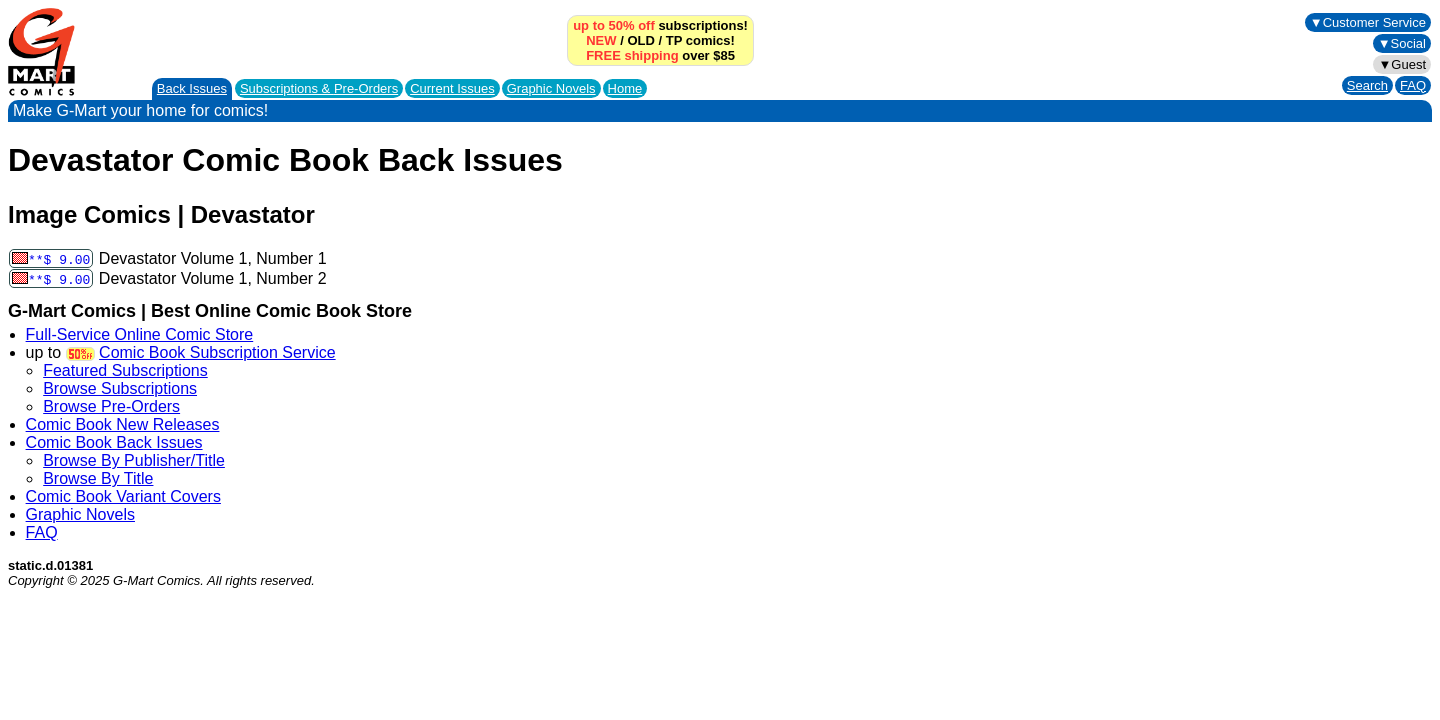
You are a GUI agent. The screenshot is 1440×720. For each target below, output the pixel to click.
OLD (640, 40)
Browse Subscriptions (120, 388)
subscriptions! (660, 25)
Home (625, 88)
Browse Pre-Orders (111, 406)
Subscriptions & (319, 88)
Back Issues (192, 88)
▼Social (1402, 43)
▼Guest (1402, 64)
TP (674, 40)
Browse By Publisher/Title (134, 460)
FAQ (1413, 85)
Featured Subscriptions (125, 370)
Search (1367, 85)
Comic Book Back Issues (114, 442)
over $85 (660, 55)
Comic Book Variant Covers (123, 496)
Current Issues (452, 88)
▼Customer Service (1368, 22)
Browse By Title (98, 478)
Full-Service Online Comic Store (140, 334)
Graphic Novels (551, 88)
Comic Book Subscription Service (217, 352)
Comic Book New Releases (123, 424)
